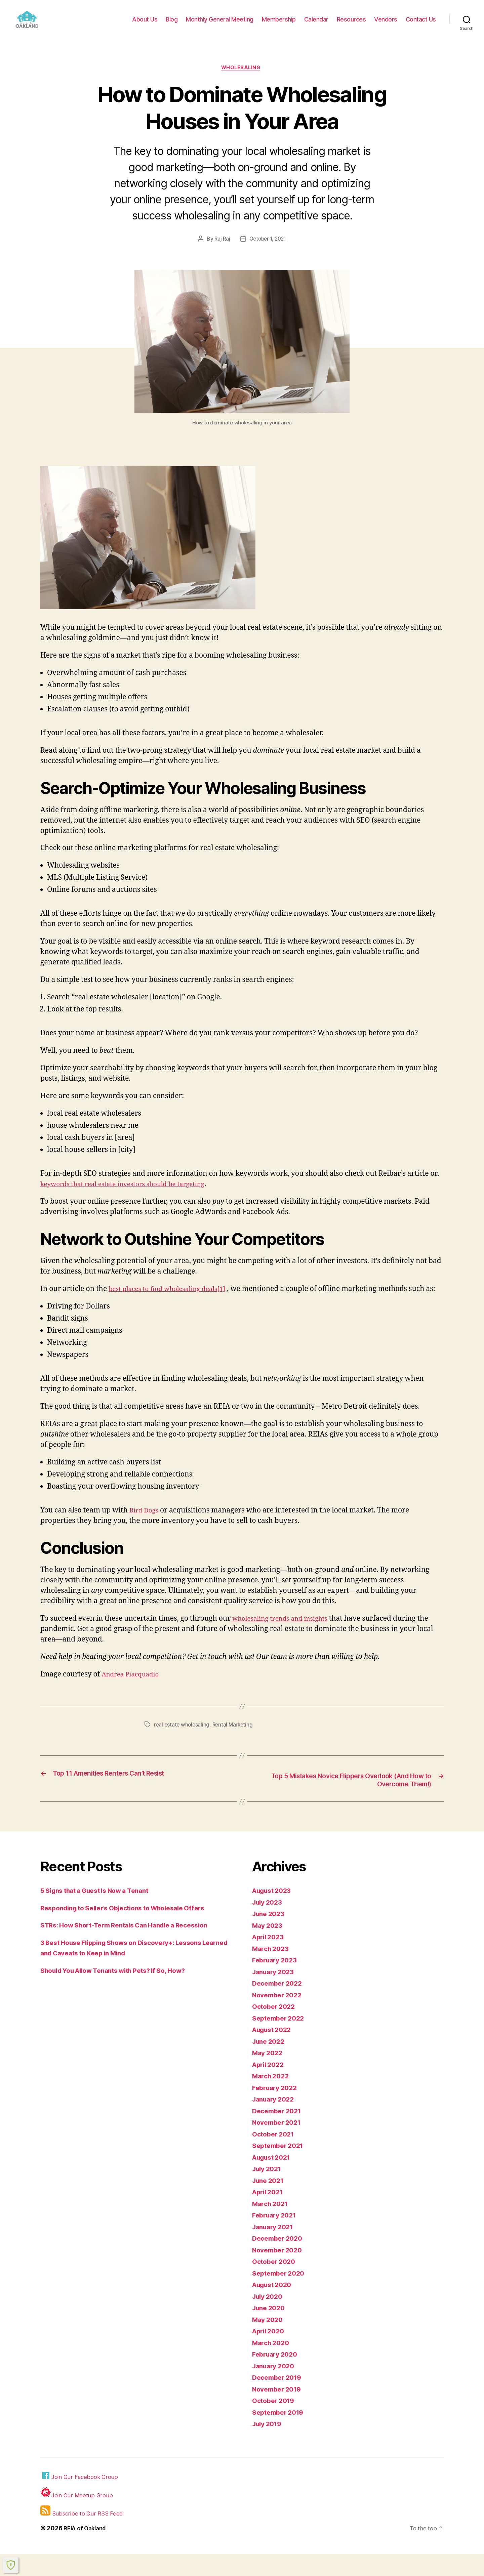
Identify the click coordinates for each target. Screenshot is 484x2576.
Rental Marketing (235, 1746)
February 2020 (277, 2376)
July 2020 (269, 2318)
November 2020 (279, 2272)
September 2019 (280, 2434)
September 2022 (280, 2040)
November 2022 (279, 2017)
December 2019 (279, 2400)
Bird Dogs (145, 1532)
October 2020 (275, 2284)
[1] (234, 1300)
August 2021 (273, 2179)
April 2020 (270, 2353)
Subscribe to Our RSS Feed (82, 2533)
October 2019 (275, 2423)
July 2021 (268, 2191)
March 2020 (272, 2365)
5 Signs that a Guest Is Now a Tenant (101, 1913)
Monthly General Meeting (219, 24)
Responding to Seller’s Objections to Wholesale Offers (132, 1930)
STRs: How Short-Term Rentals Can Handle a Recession (133, 1947)
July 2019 (268, 2446)
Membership (279, 24)
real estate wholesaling (182, 1746)
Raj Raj (221, 250)
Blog (171, 24)
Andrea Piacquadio (134, 1696)
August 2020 (274, 2307)
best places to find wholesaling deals (169, 1300)
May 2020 (269, 2341)
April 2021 (269, 2214)
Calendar (316, 24)
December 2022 (279, 2005)
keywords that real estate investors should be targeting (132, 1195)
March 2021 (271, 2225)
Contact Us (421, 24)
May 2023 (268, 1947)
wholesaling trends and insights (284, 1640)
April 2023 (269, 1959)
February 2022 (276, 2110)
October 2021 (275, 2156)
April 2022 (269, 2086)
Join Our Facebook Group (80, 2498)
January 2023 (275, 1994)
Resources (351, 24)
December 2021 (279, 2133)
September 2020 (280, 2295)
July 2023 (269, 1924)
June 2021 (269, 2202)
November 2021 (279, 2145)
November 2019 (279, 2411)
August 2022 (274, 2052)
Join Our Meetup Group (77, 2515)
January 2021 (275, 2249)
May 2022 (268, 2075)
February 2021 (276, 2237)
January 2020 (275, 2388)
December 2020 (279, 2260)
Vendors (385, 24)
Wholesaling (241, 79)
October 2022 (275, 2029)
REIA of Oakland (87, 2550)
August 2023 (274, 1913)
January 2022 (275, 2121)
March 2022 (272, 2098)
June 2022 (270, 2063)
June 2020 (270, 2330)
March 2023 (272, 1970)
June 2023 (270, 1936)
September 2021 (280, 2168)
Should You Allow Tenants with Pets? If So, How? (122, 1992)
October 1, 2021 (268, 250)
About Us (144, 24)
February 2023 (276, 1982)
